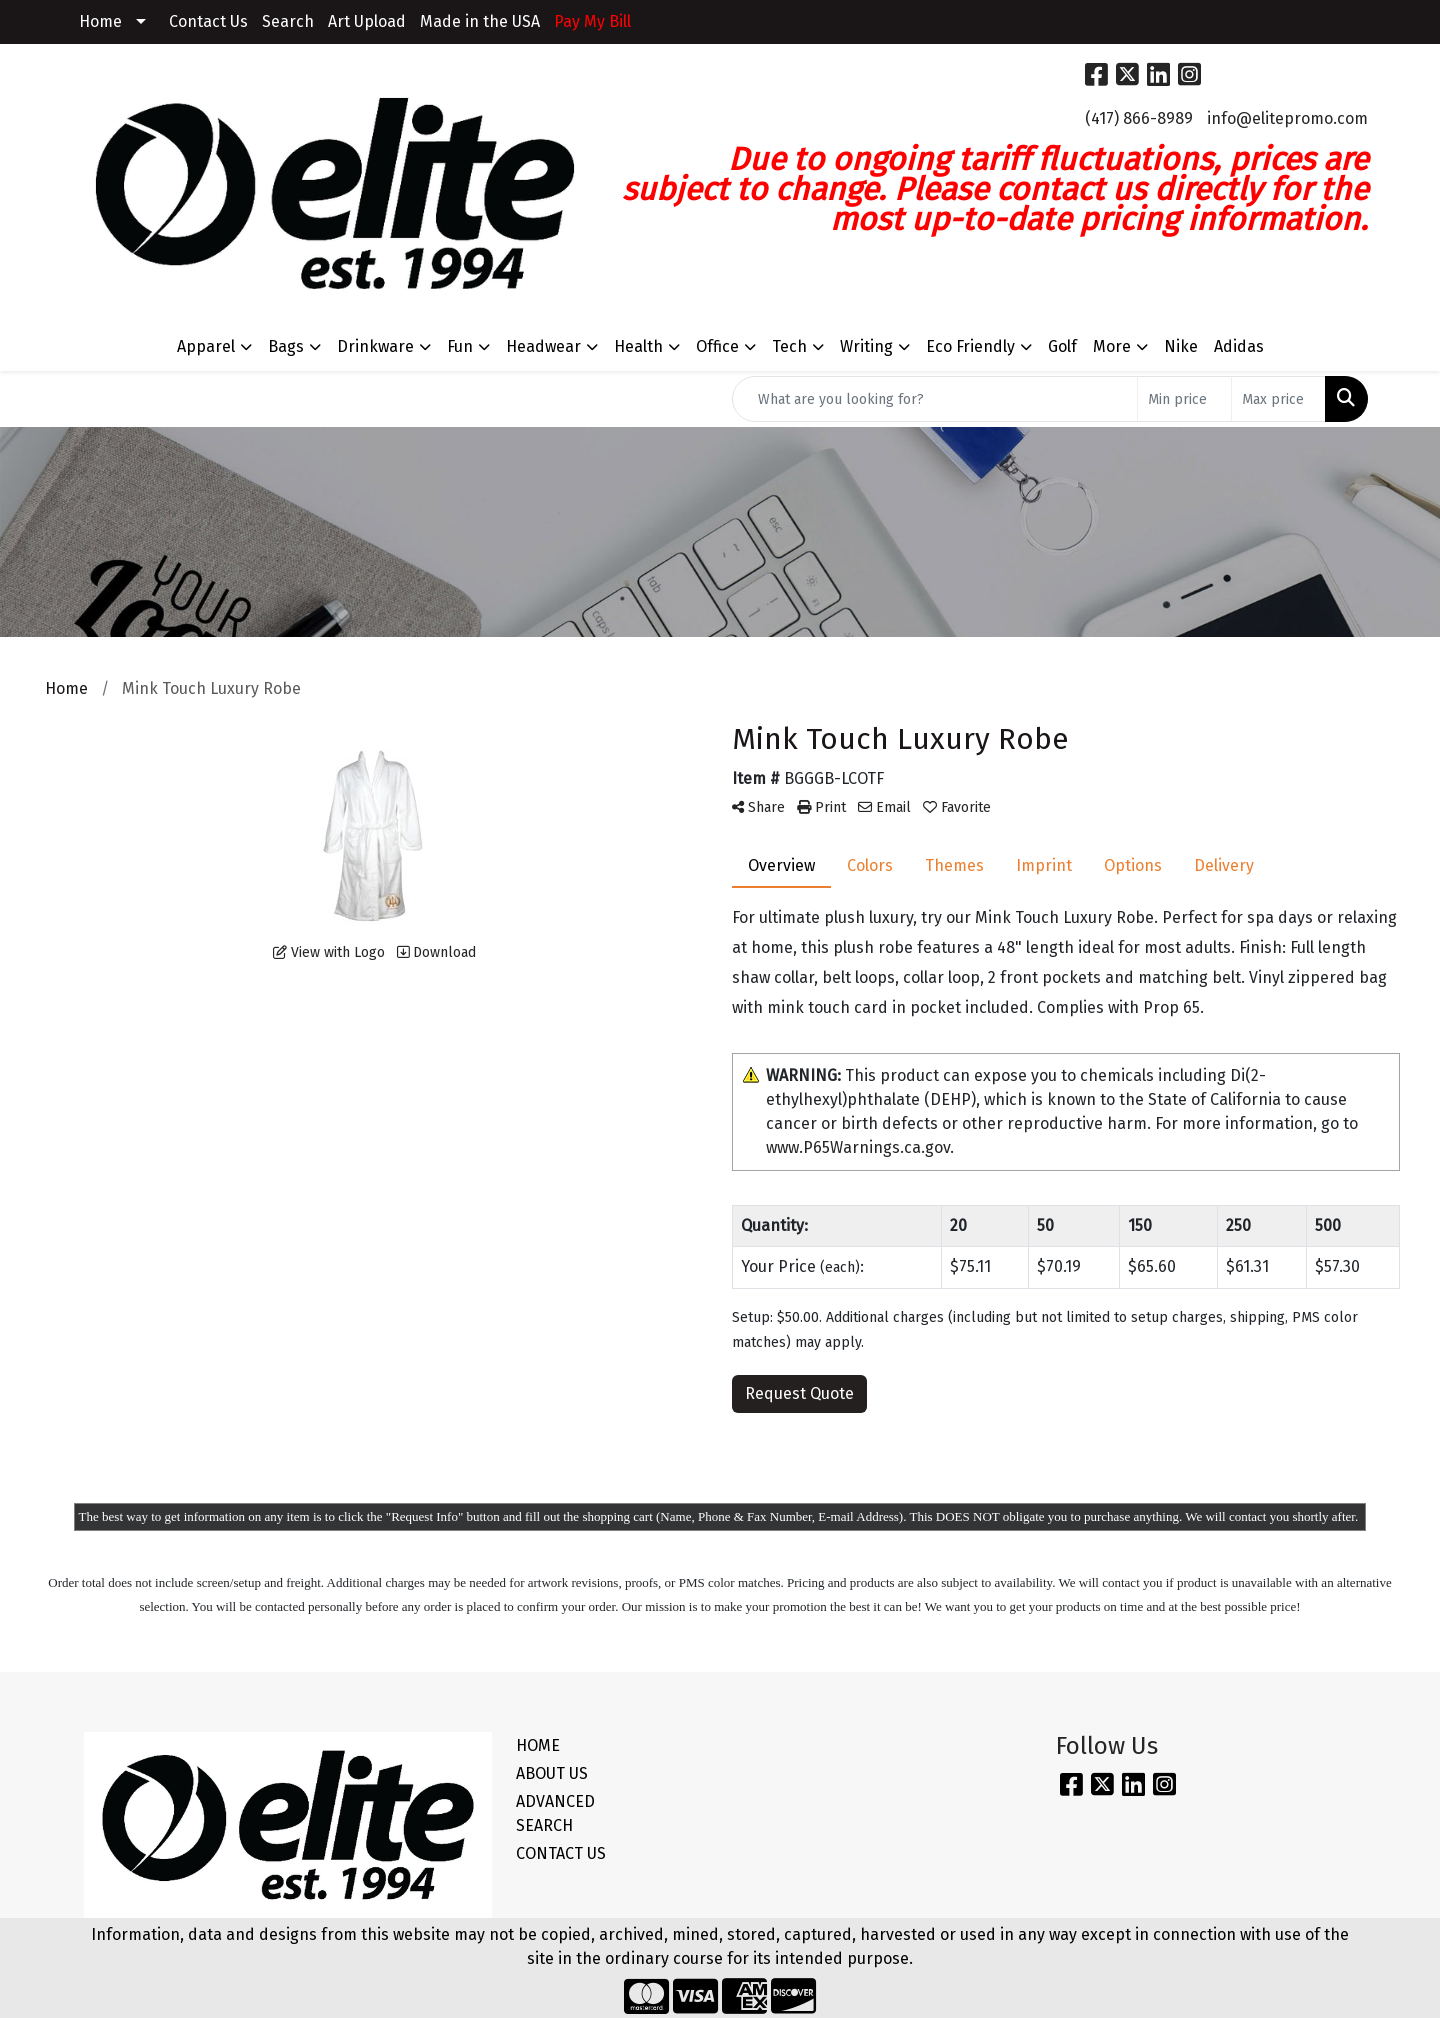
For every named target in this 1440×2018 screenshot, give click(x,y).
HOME (538, 1745)
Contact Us (208, 21)
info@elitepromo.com (1287, 118)
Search (288, 21)
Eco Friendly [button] (970, 346)
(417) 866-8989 (1139, 118)
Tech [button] (789, 346)
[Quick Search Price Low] (1184, 399)
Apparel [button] (206, 346)
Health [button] (638, 346)
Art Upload (367, 21)
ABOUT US (552, 1773)
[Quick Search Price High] (1278, 399)
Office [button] (717, 346)
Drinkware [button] (375, 346)
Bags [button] (286, 346)
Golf (1062, 346)
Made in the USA (480, 21)
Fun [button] (460, 346)
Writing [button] (866, 346)
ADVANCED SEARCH (555, 1813)
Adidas (1239, 346)
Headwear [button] (543, 346)
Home (100, 21)
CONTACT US (561, 1853)
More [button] (1112, 346)
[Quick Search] (935, 399)
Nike (1181, 346)
